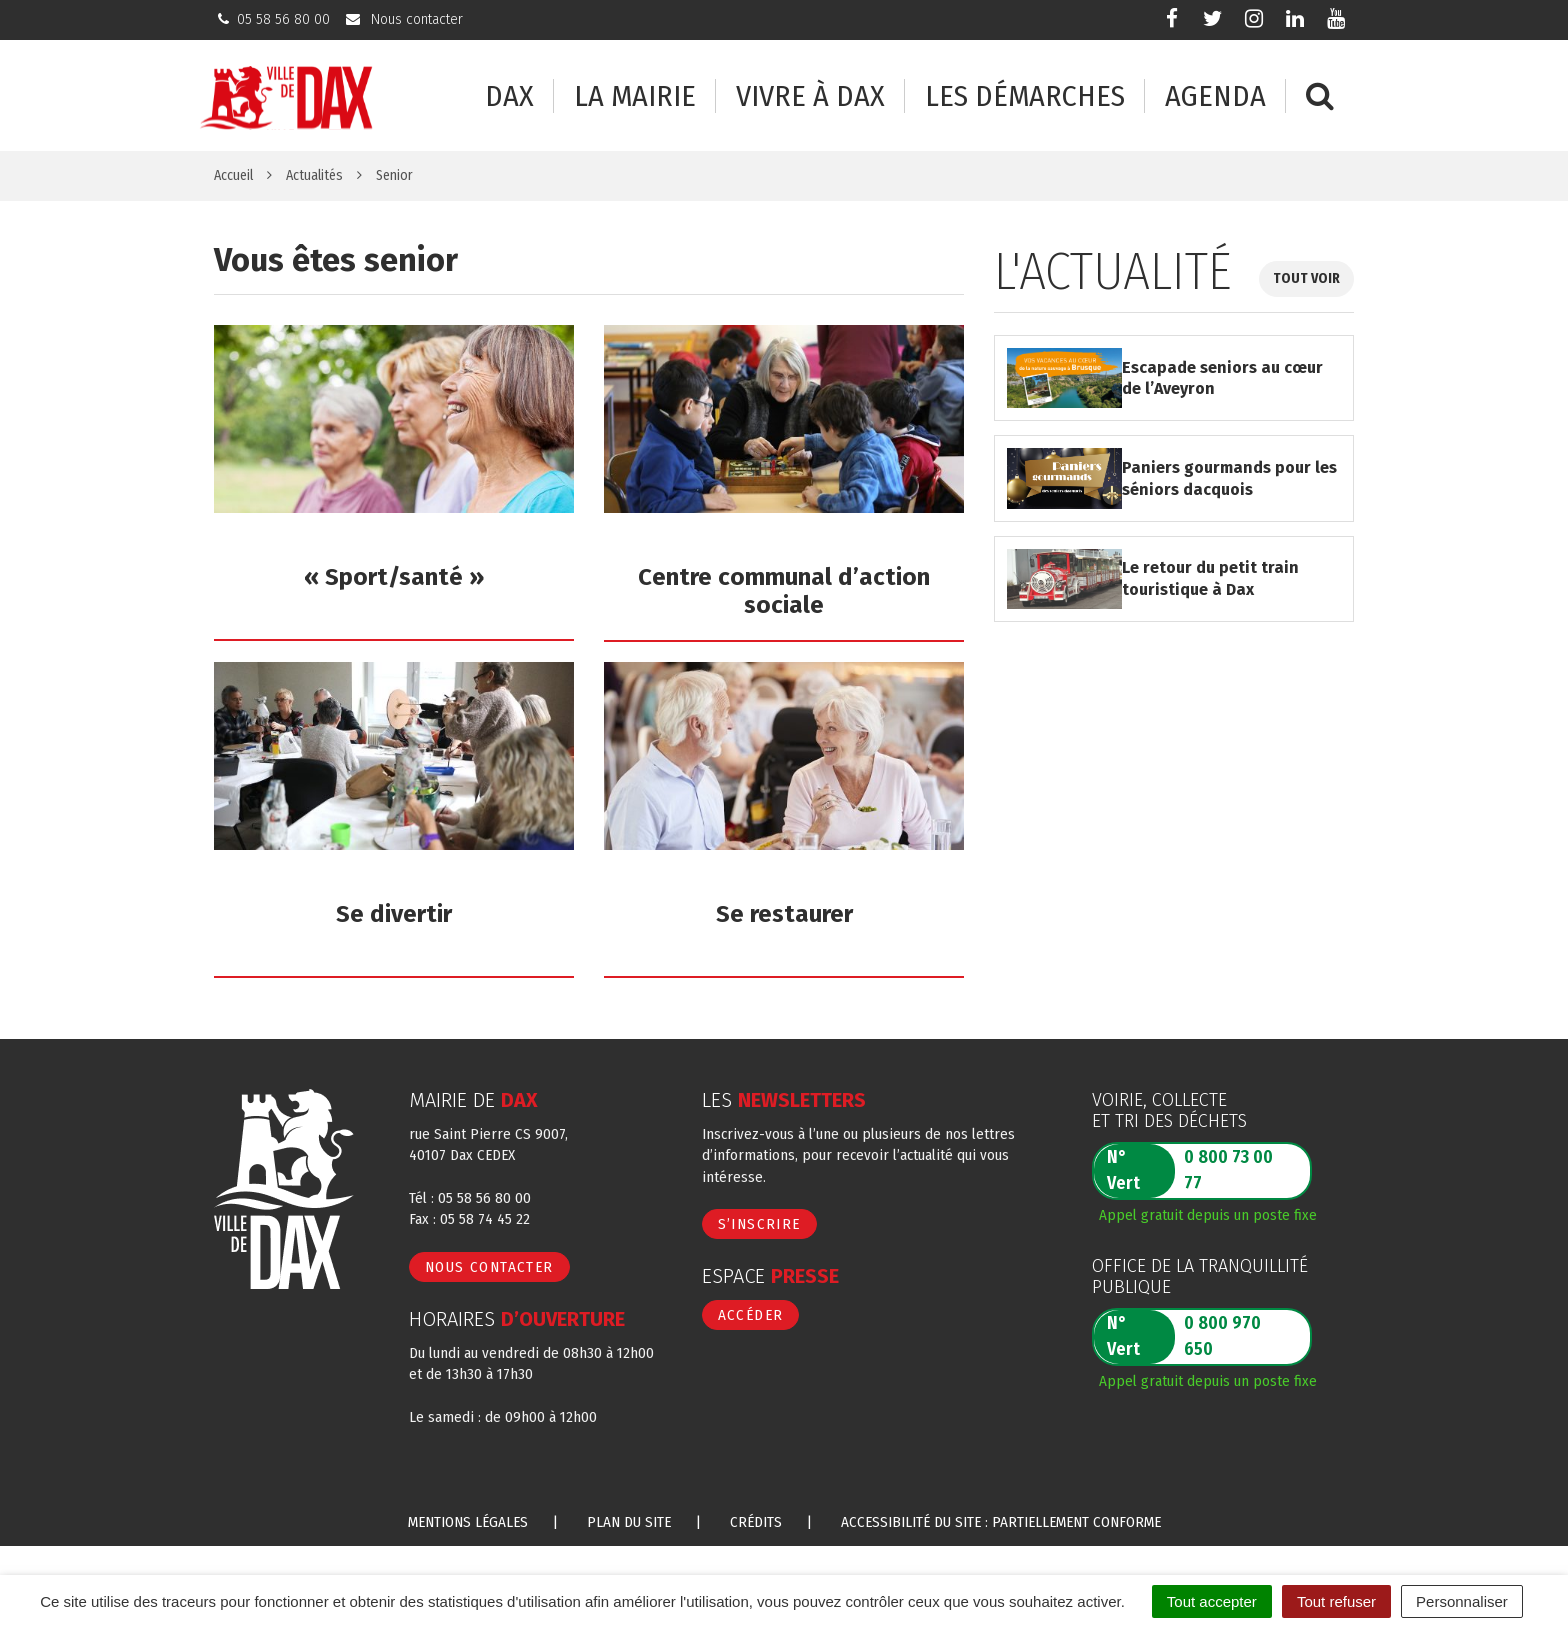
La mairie (635, 96)
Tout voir (1306, 278)
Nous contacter (489, 1267)
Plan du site (629, 1522)
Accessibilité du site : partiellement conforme (1001, 1522)
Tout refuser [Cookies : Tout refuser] (1336, 1601)
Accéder (751, 1315)
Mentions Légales (468, 1522)
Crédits (756, 1522)
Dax (509, 96)
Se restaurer (784, 914)
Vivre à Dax (810, 96)
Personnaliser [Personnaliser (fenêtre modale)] (1462, 1601)
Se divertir (394, 914)
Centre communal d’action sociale (784, 591)
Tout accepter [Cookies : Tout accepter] (1212, 1601)
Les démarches (1025, 96)
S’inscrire (759, 1224)
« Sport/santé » (394, 577)
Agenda (1215, 96)
